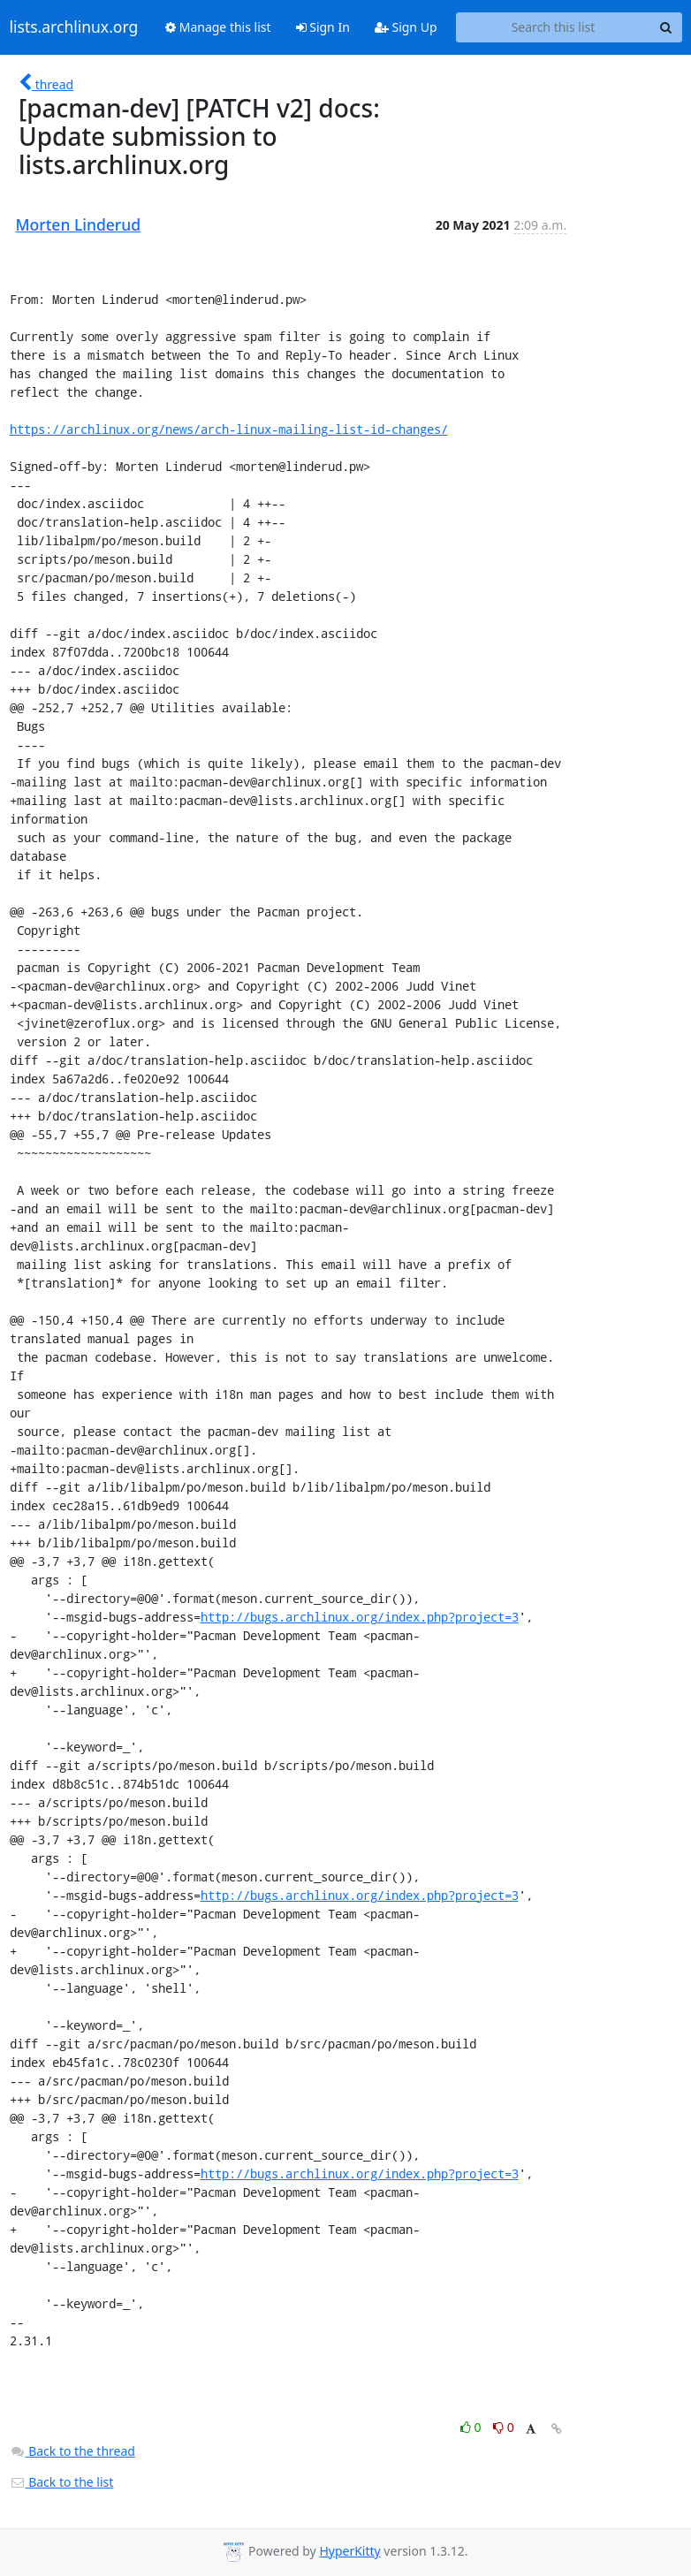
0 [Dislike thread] (503, 2427)
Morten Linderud (78, 224)
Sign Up (406, 27)
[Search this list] (553, 27)
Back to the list (62, 2481)
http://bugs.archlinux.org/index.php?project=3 (360, 1616)
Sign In (323, 27)
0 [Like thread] (472, 2427)
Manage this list (218, 27)
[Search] (666, 27)
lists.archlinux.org (74, 27)
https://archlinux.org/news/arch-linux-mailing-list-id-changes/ (229, 429)
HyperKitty (349, 2550)
